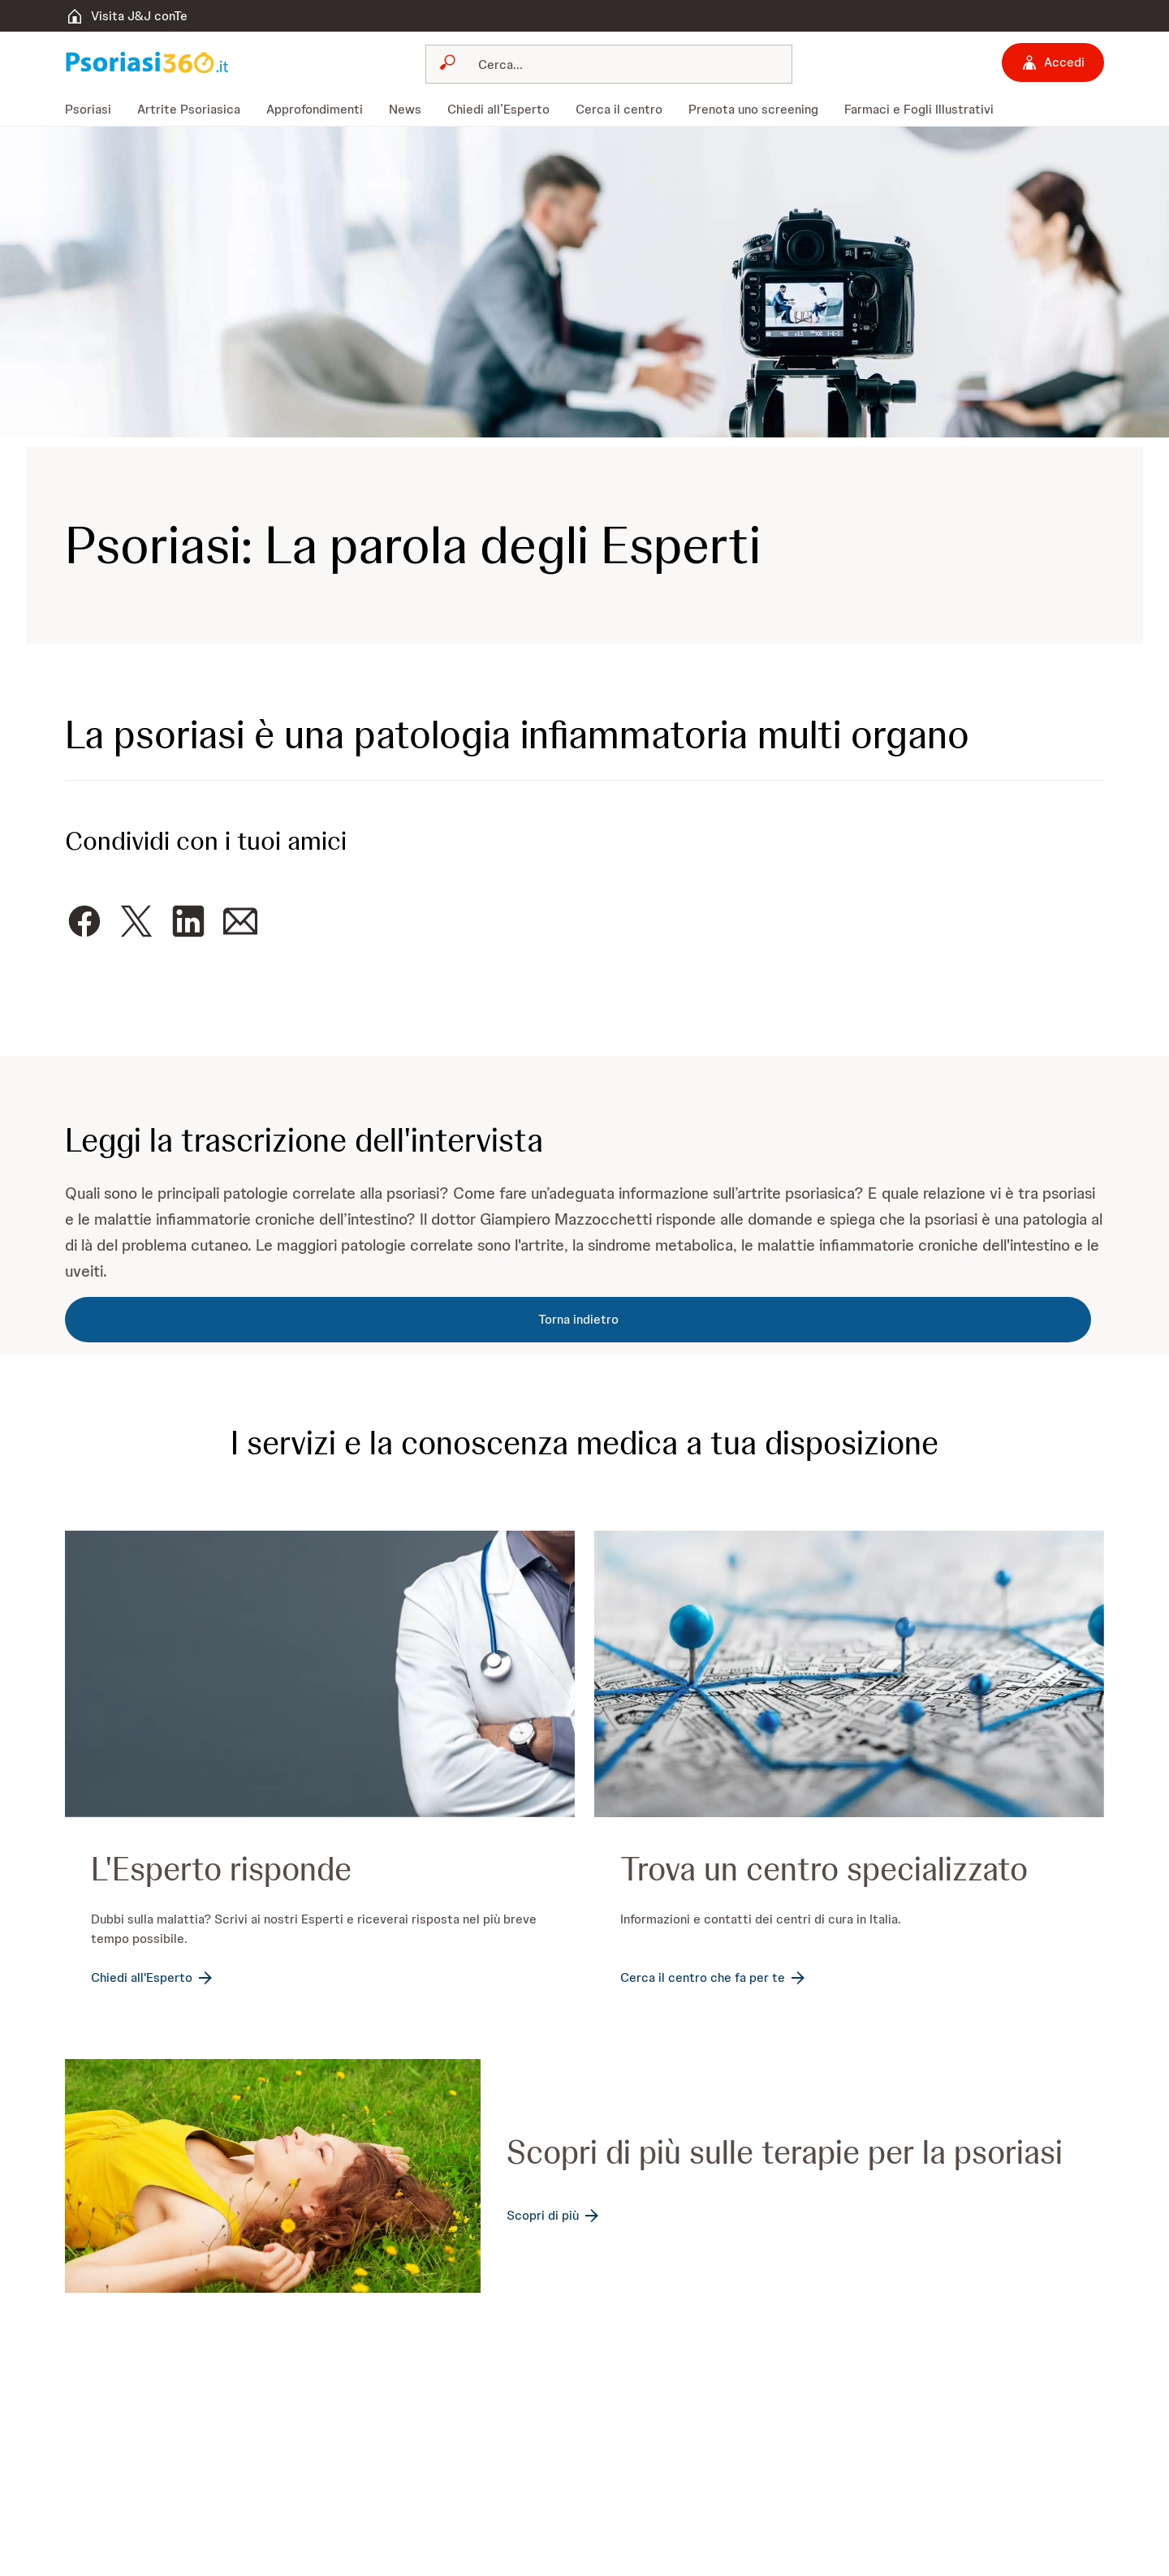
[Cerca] (618, 64)
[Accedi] (1053, 62)
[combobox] (608, 64)
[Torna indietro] (578, 1319)
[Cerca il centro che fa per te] (714, 1978)
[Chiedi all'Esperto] (153, 1978)
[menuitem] (94, 109)
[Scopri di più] (554, 2215)
